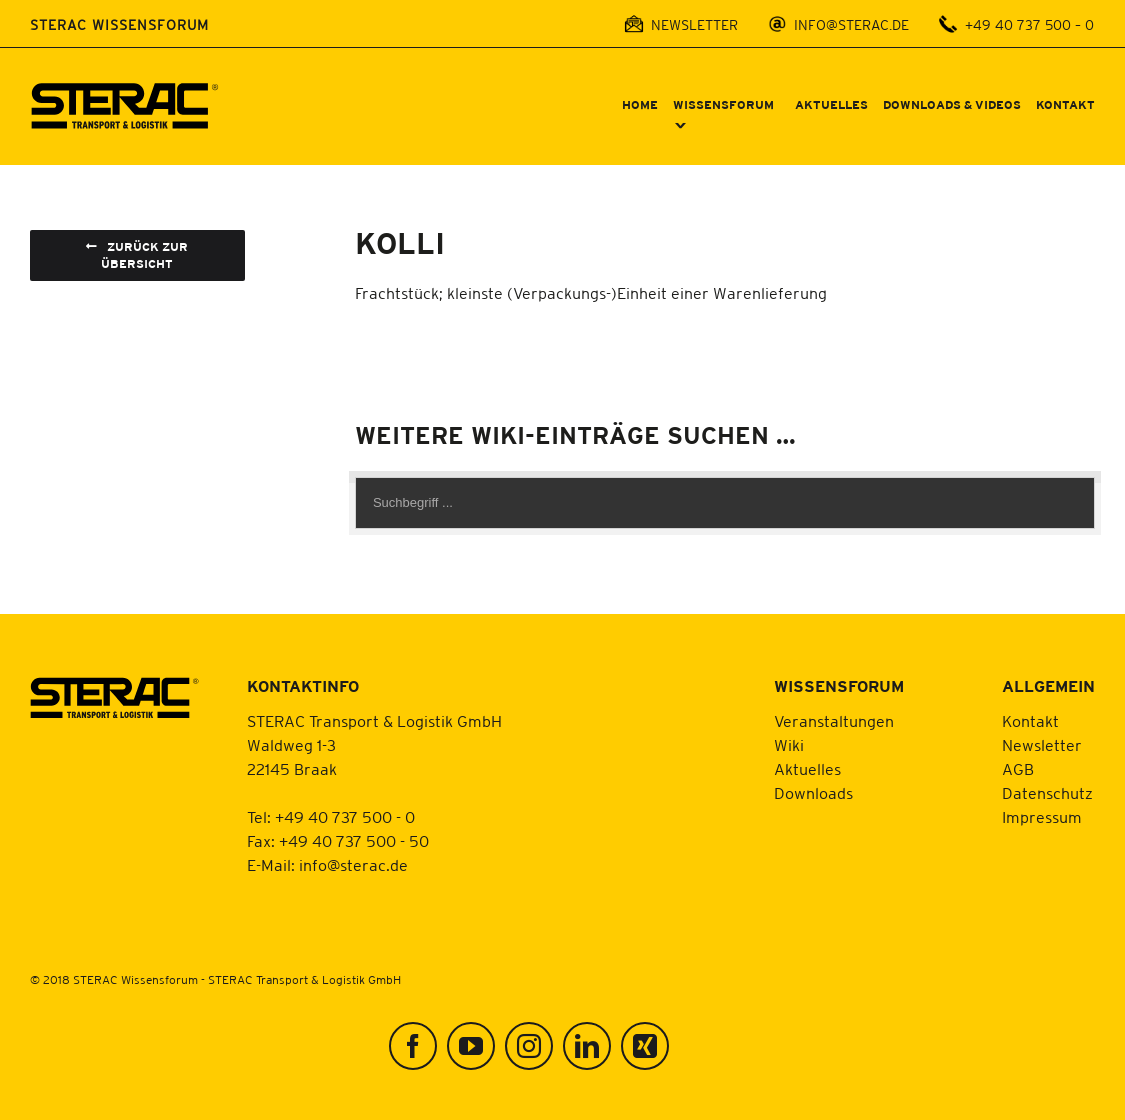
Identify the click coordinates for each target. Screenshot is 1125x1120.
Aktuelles (807, 769)
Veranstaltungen (834, 721)
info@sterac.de (353, 865)
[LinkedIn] (587, 1046)
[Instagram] (529, 1046)
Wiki (789, 745)
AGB (1018, 769)
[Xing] (645, 1046)
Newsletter (1042, 745)
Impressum (1042, 817)
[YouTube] (471, 1046)
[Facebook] (413, 1046)
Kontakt (1030, 721)
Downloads (813, 793)
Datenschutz (1047, 793)
